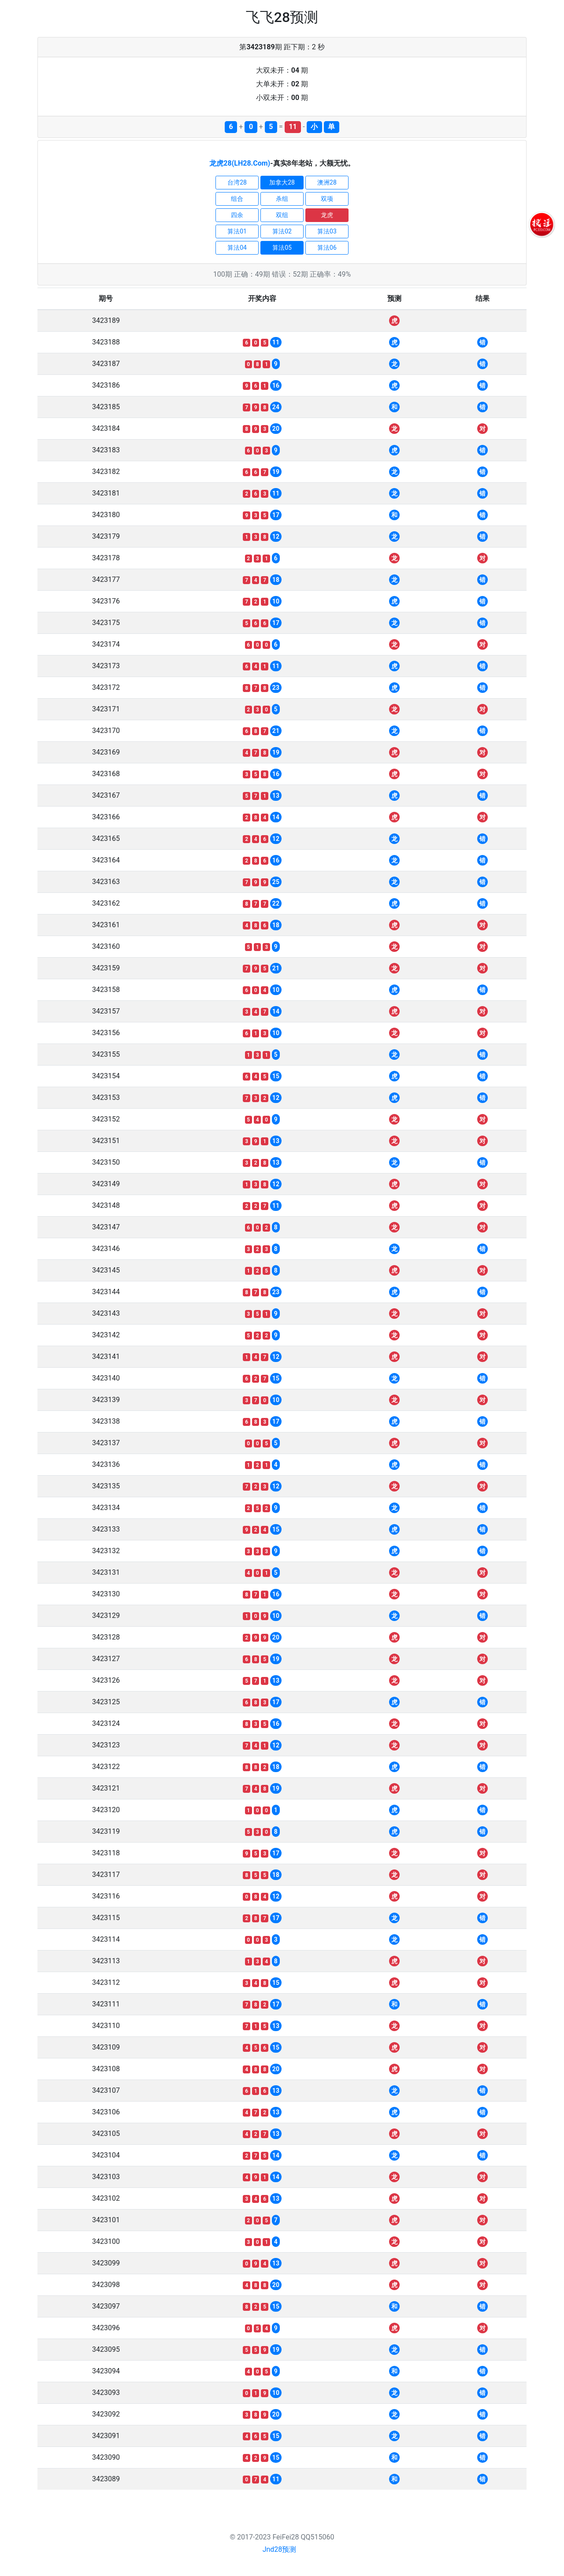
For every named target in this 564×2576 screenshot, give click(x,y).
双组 (282, 214)
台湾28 (237, 182)
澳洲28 (327, 182)
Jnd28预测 (280, 2549)
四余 (237, 214)
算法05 (282, 247)
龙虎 (327, 214)
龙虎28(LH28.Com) (239, 163)
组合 (237, 198)
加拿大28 (282, 182)
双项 (327, 198)
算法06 (327, 247)
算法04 (237, 247)
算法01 (237, 231)
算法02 (282, 231)
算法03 (327, 231)
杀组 (282, 198)
